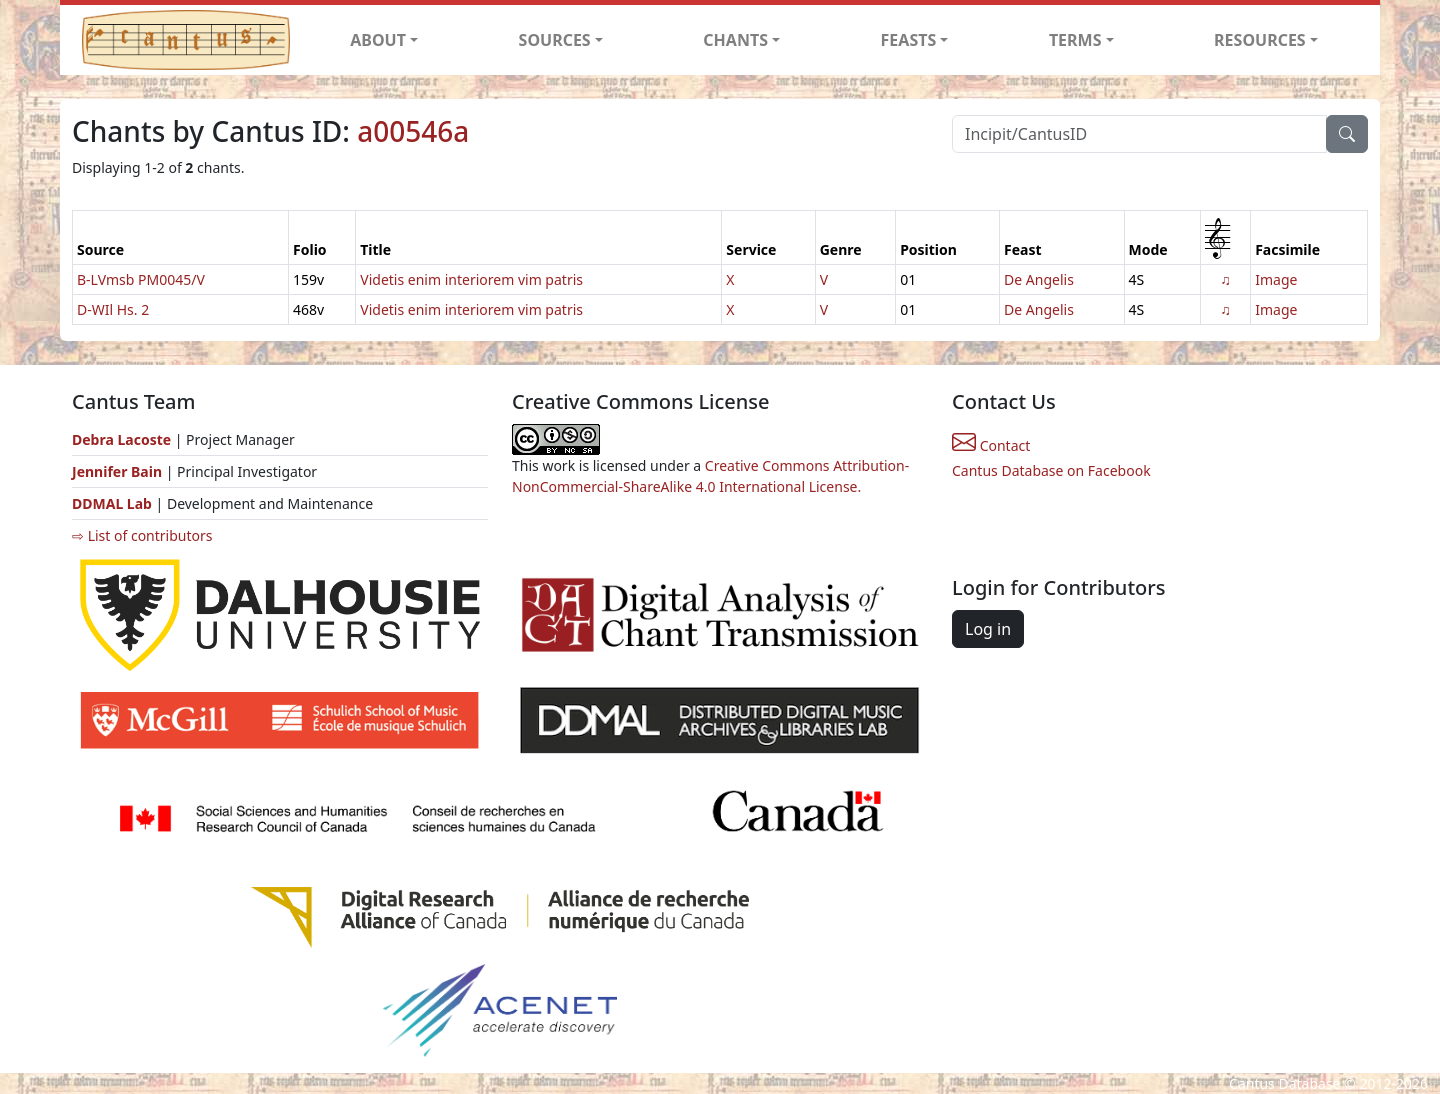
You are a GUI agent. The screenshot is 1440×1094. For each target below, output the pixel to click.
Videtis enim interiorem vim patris (471, 279)
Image (1276, 279)
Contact (991, 445)
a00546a (413, 131)
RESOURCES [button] (1260, 40)
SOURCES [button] (555, 40)
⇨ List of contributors (142, 535)
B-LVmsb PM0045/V (141, 279)
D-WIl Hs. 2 (113, 309)
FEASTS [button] (909, 40)
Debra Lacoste (121, 439)
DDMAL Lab (112, 503)
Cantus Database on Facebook (1051, 470)
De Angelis (1039, 279)
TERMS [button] (1075, 40)
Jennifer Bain (119, 471)
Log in (988, 629)
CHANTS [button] (735, 40)
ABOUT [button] (378, 40)
